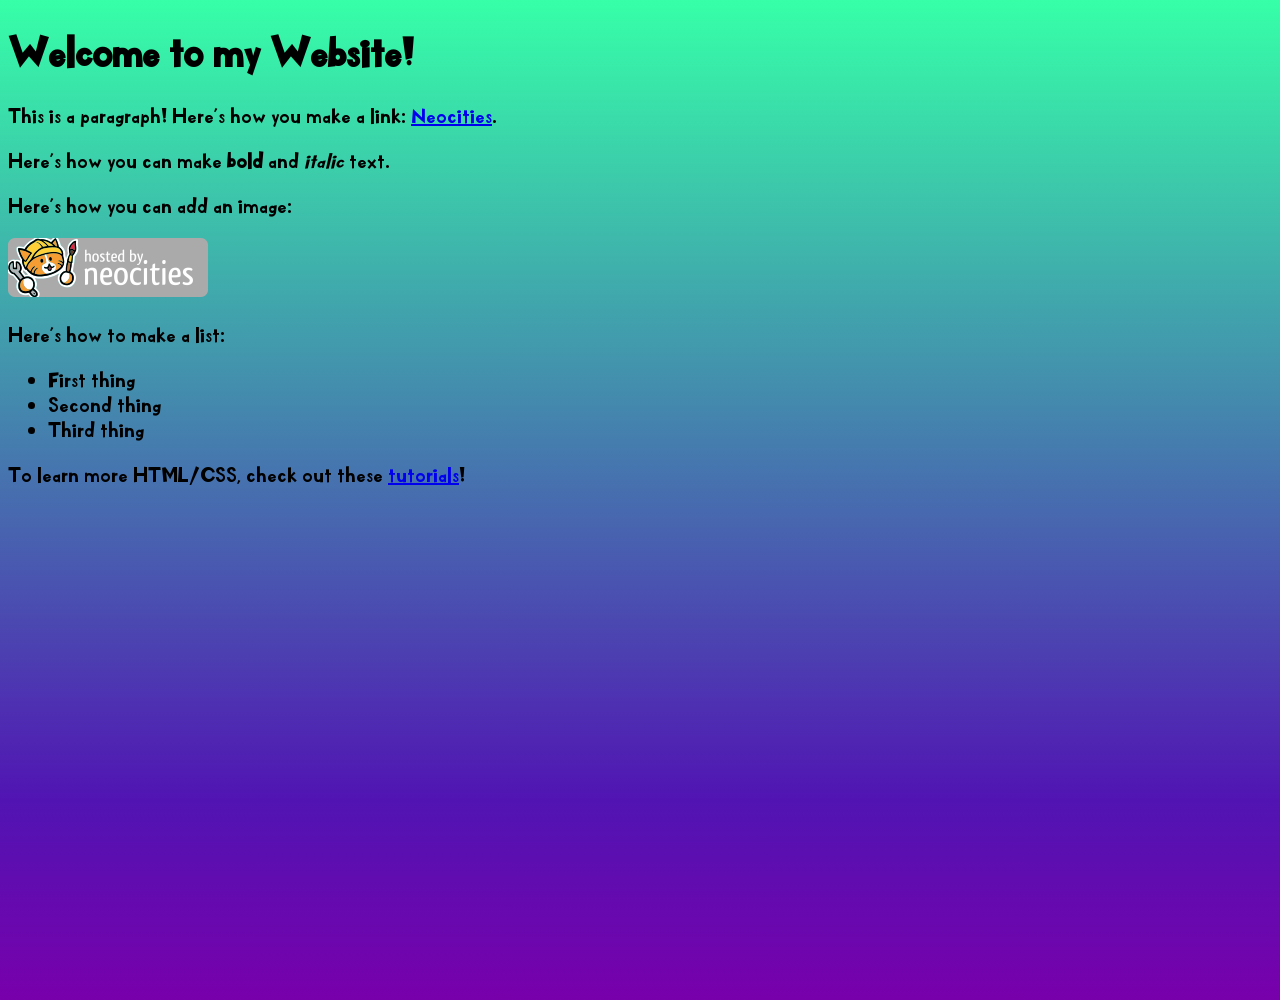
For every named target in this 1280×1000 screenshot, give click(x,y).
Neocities (451, 115)
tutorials (423, 474)
